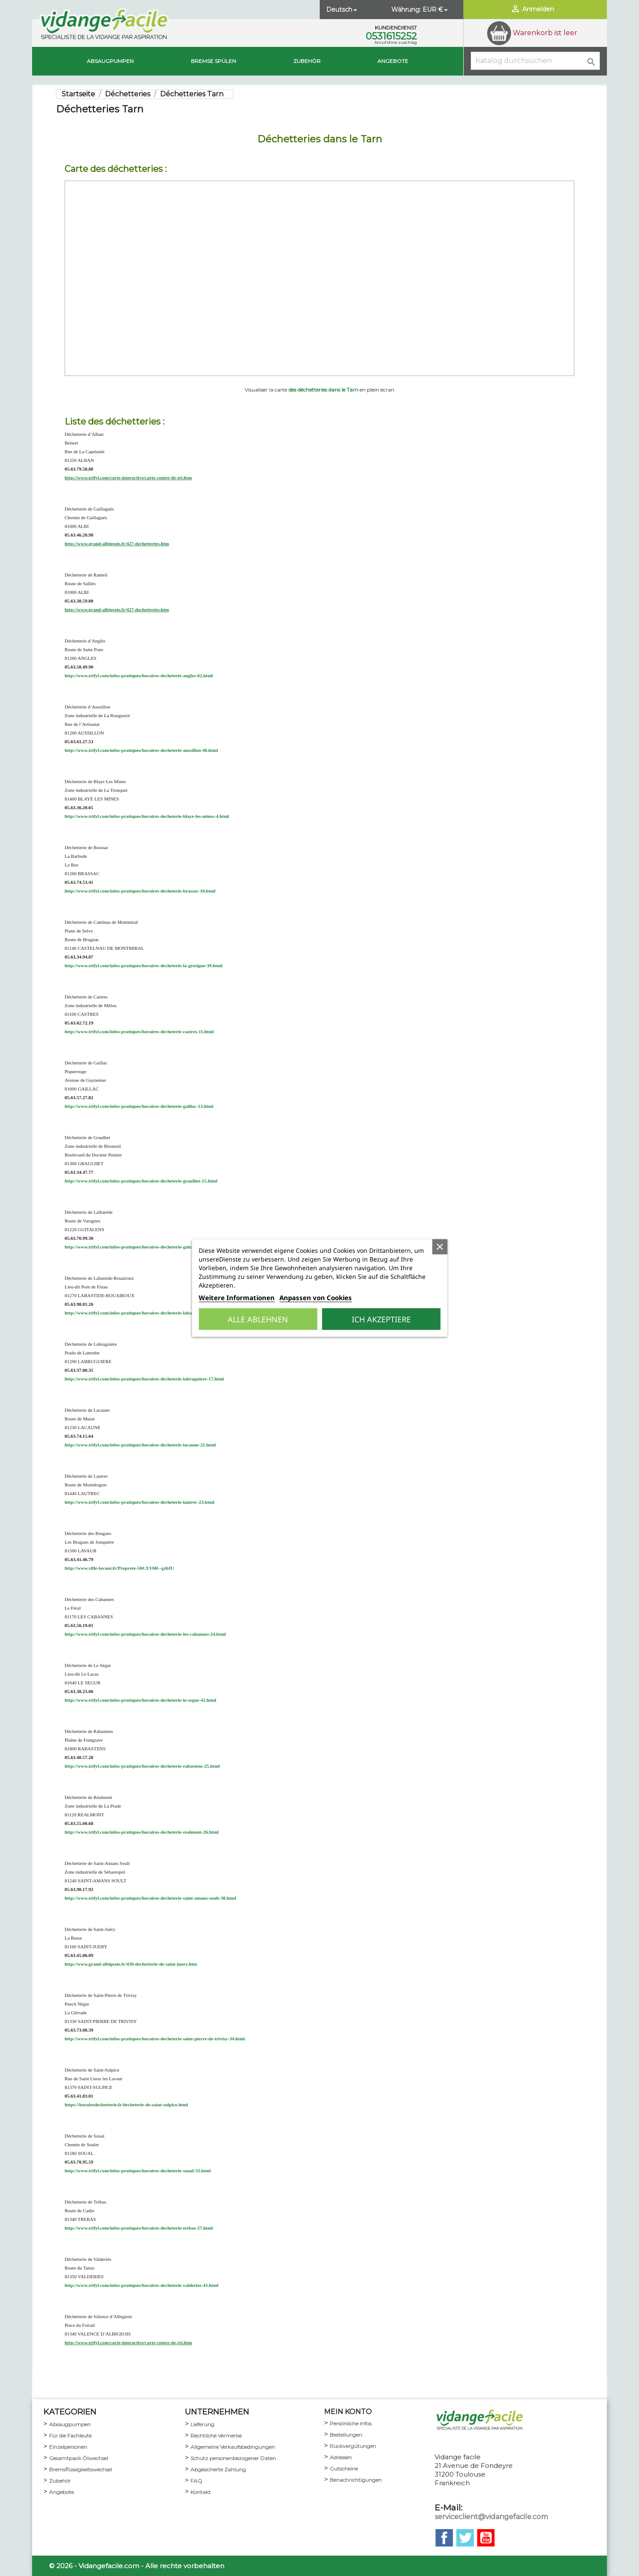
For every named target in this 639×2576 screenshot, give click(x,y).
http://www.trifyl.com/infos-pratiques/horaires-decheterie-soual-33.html (138, 2170)
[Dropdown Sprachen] (342, 9)
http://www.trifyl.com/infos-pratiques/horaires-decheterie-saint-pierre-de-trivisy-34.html (155, 2038)
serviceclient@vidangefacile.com (491, 2517)
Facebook (444, 2537)
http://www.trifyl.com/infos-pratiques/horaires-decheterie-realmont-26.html (142, 1832)
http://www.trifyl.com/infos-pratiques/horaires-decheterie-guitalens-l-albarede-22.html (153, 1246)
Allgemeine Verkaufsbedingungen (232, 2447)
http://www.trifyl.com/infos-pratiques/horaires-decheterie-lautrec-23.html (139, 1502)
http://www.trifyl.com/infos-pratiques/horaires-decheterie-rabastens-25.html (142, 1766)
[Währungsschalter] (436, 9)
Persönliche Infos (350, 2423)
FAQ (196, 2480)
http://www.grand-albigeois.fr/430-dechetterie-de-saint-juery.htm (131, 1964)
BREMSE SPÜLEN (213, 61)
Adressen (341, 2457)
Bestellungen (346, 2434)
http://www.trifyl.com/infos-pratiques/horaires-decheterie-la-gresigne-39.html (143, 965)
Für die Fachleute (70, 2435)
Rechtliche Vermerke (216, 2435)
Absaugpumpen (110, 61)
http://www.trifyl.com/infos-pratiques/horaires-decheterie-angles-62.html (139, 675)
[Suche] (535, 61)
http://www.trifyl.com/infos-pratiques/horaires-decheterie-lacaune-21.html (140, 1444)
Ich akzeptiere (381, 1319)
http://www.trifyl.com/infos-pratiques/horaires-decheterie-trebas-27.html (139, 2227)
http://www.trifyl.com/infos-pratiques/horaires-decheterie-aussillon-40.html (141, 750)
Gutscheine (344, 2468)
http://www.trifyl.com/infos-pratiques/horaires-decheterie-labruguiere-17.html (144, 1378)
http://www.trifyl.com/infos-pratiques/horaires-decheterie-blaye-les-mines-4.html (147, 816)
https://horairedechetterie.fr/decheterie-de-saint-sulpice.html (126, 2104)
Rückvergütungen (353, 2446)
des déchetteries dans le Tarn (323, 389)
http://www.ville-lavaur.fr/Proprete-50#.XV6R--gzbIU (119, 1568)
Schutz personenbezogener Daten (233, 2458)
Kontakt (200, 2492)
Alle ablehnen (258, 1319)
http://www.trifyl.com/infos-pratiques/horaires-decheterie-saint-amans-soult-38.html (150, 1898)
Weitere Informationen (237, 1297)
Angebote (392, 61)
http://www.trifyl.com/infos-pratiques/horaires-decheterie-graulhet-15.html (141, 1180)
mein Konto (348, 2412)
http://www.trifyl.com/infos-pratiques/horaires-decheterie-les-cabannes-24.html (145, 1634)
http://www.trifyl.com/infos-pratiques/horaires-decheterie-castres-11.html (139, 1031)
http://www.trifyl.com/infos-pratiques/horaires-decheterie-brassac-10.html (140, 890)
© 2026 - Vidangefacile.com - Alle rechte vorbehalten (136, 2566)
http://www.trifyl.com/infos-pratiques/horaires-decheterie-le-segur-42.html (140, 1700)
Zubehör (307, 61)
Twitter (465, 2537)
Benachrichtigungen (356, 2480)
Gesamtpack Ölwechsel (78, 2458)
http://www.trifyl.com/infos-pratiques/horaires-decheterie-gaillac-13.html (139, 1106)
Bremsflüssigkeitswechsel (80, 2469)
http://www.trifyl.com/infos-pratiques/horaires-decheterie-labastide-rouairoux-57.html (152, 1312)
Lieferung (202, 2424)
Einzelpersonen (68, 2447)
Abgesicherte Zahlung (218, 2469)
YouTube (486, 2537)
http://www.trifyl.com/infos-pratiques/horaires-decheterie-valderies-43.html (142, 2285)
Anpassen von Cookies (315, 1297)
